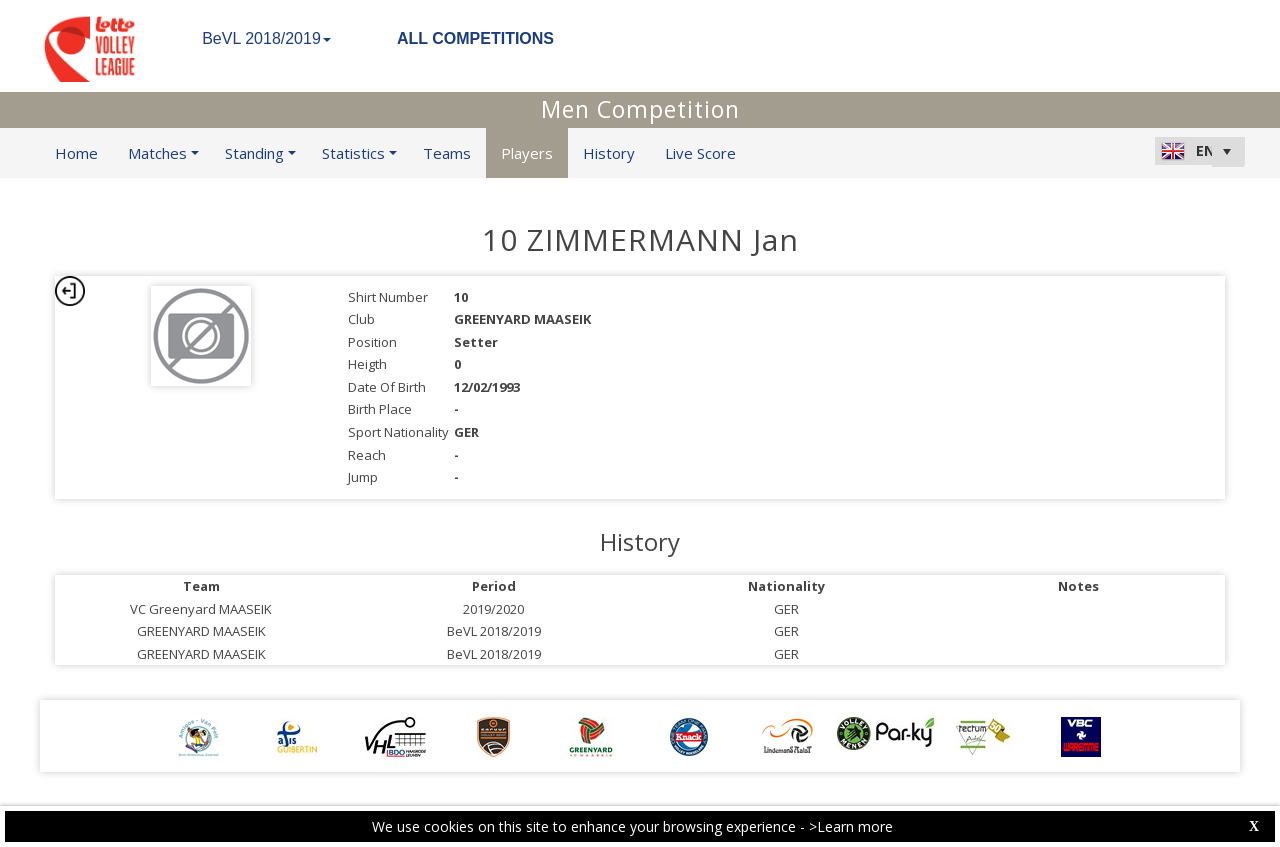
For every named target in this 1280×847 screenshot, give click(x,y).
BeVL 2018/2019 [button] (266, 38)
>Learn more (851, 826)
